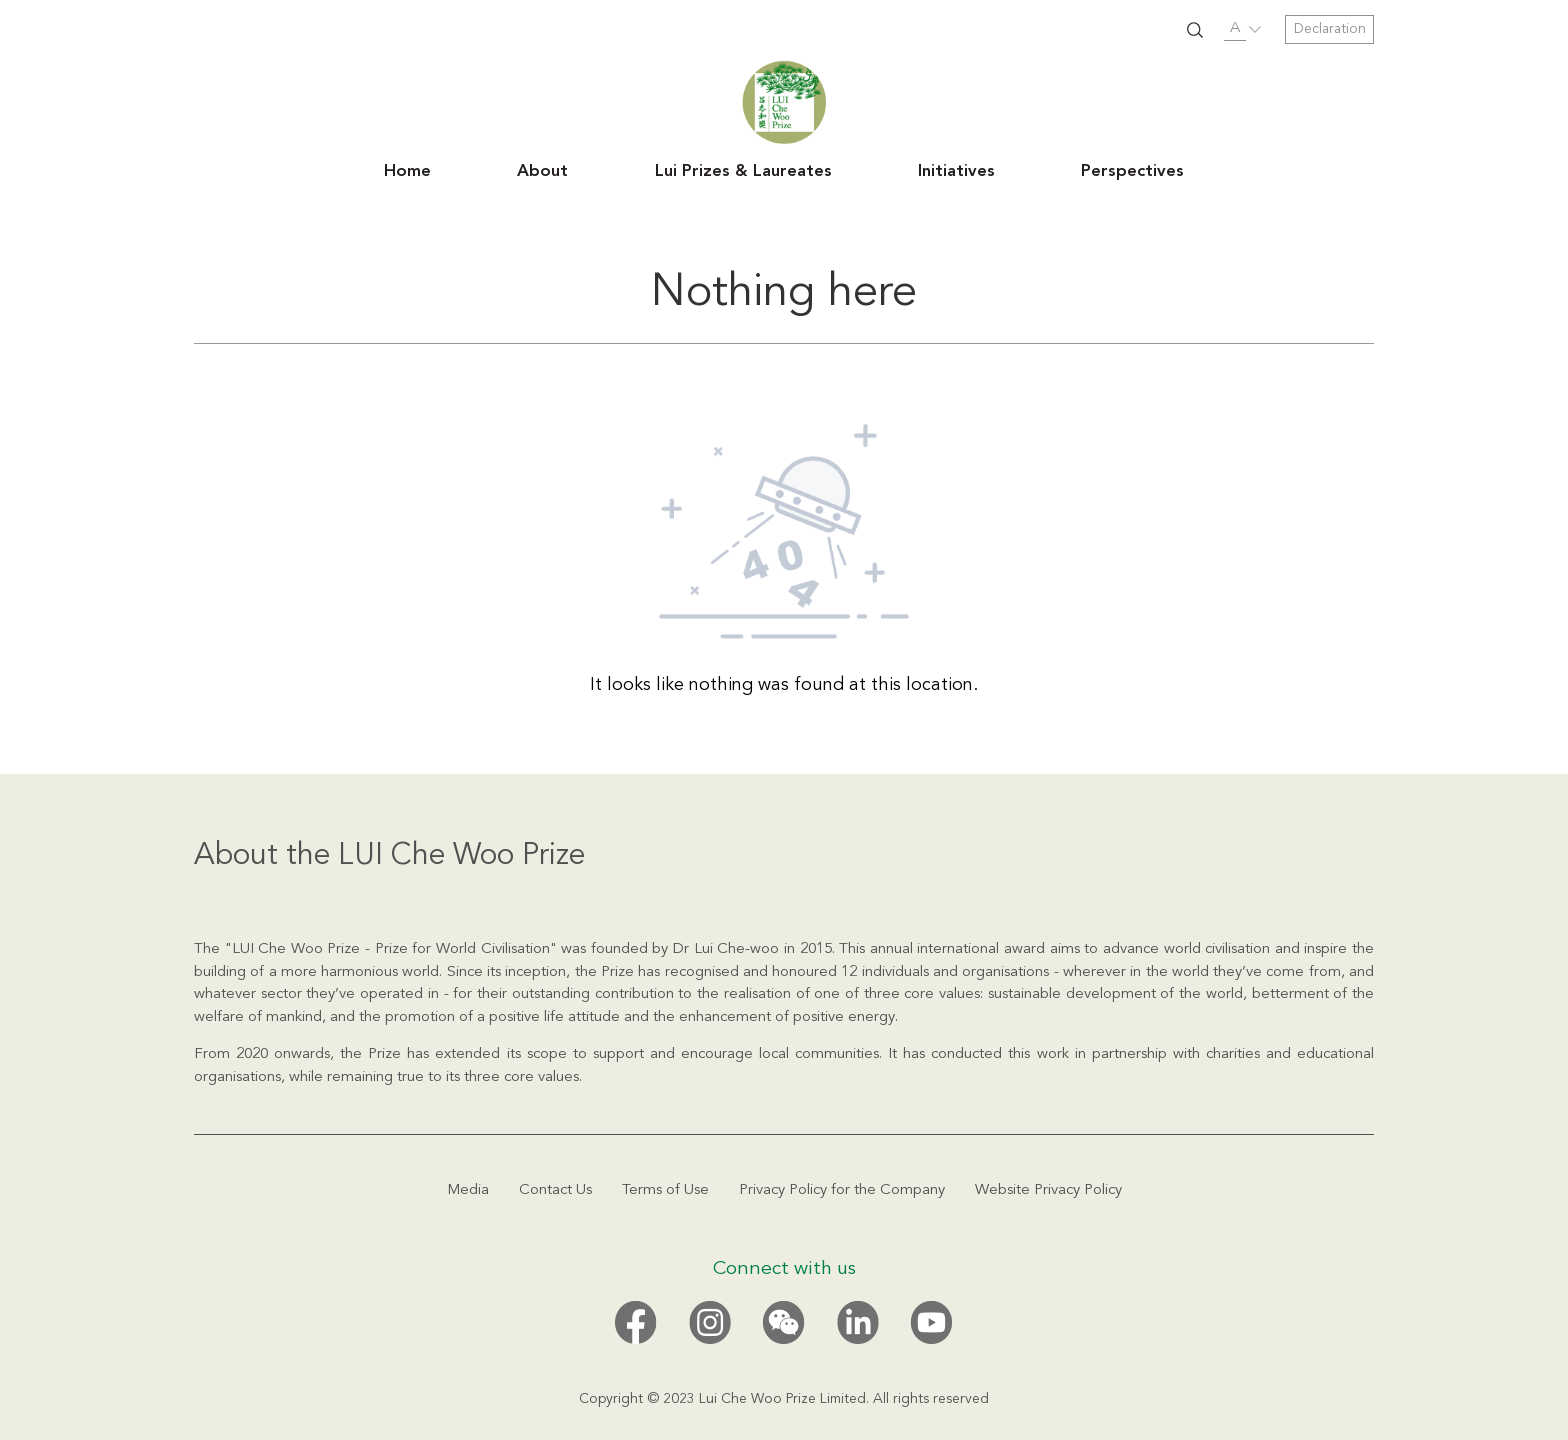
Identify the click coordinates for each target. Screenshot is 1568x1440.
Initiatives (956, 172)
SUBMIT (1195, 30)
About (542, 172)
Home (407, 172)
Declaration (1330, 29)
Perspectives (1132, 172)
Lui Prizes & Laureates (743, 172)
